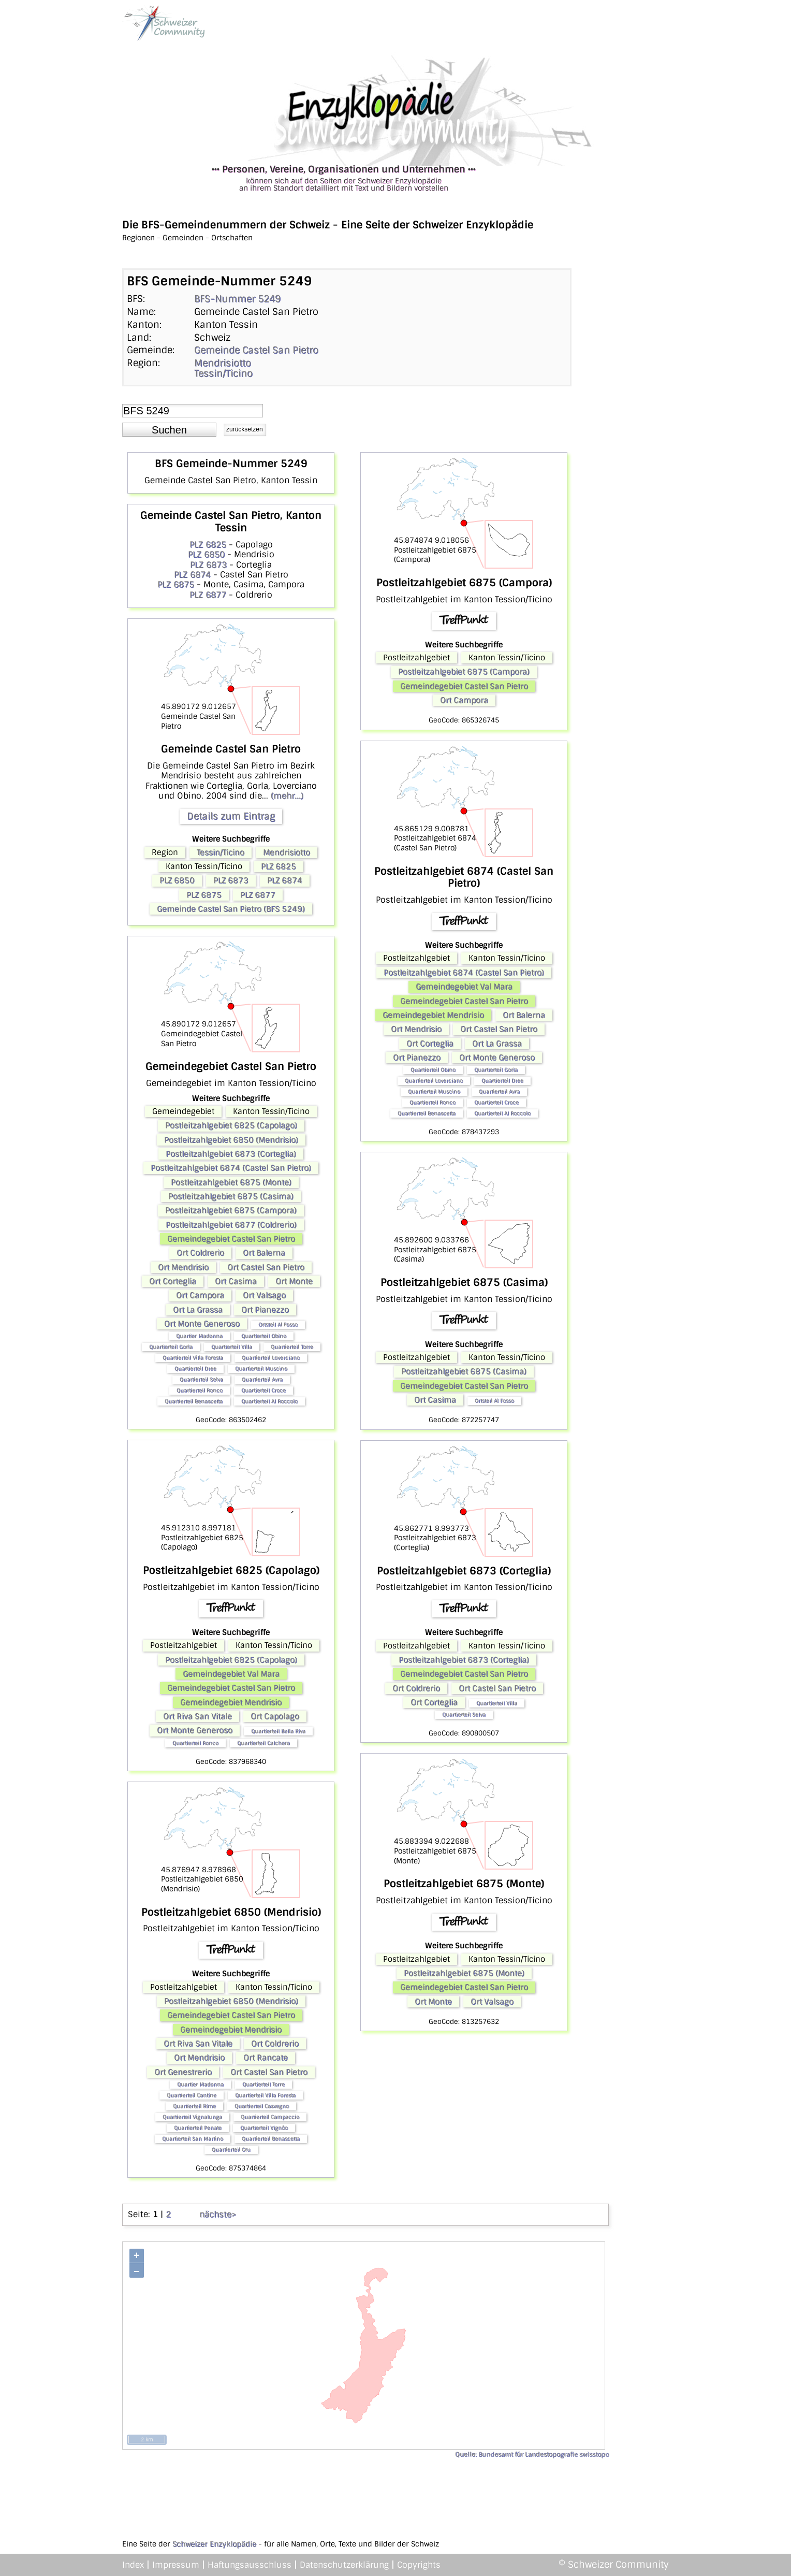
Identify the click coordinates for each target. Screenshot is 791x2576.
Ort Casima (236, 1281)
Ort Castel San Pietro (265, 1267)
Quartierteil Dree (195, 1368)
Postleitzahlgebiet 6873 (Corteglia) (231, 1154)
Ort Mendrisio (183, 1267)
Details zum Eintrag (231, 816)
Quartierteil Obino (263, 1336)
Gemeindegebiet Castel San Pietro (231, 1239)
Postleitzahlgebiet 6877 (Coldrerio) (231, 1225)
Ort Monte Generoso (202, 1324)
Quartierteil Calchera (263, 1743)
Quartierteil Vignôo (264, 2127)
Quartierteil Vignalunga (192, 2117)
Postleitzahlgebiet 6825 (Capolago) (231, 1125)
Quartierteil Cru (231, 2149)
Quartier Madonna (199, 1336)
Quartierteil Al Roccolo (269, 1401)
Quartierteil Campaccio (270, 2117)
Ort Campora (200, 1295)
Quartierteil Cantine (191, 2095)
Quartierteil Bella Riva (278, 1731)
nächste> (217, 2214)
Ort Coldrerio (200, 1253)
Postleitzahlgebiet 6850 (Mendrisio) (231, 1140)
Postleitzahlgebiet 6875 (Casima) (231, 1196)
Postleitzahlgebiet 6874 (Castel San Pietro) (231, 1168)
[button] (169, 430)
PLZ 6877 (207, 594)
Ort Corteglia (172, 1281)
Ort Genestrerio (183, 2072)
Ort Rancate (265, 2057)
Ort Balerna (264, 1253)
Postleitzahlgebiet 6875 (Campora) (231, 1210)
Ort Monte (294, 1281)
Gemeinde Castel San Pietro (256, 350)
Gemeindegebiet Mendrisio (231, 1702)
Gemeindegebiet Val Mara (231, 1674)
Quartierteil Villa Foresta (193, 1357)
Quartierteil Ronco (200, 1390)
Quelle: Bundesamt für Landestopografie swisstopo (532, 2454)
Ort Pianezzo (265, 1310)
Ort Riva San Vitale (197, 1716)
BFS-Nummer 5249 (237, 299)
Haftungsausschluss (249, 2564)
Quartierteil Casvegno (262, 2106)
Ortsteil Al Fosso (278, 1324)
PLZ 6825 (207, 544)
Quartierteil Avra (262, 1379)
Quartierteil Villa (231, 1346)
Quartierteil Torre (292, 1346)
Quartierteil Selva (201, 1379)
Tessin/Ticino (223, 373)
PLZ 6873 (208, 564)
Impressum (175, 2564)
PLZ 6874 (192, 574)
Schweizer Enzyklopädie (214, 2544)
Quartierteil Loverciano (271, 1357)
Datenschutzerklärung (344, 2564)
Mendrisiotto (222, 363)
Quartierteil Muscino (261, 1368)
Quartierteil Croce (263, 1390)
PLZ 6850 (206, 554)
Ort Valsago (264, 1295)
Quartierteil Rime (194, 2106)
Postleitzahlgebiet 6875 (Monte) (231, 1182)
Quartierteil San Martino (192, 2138)
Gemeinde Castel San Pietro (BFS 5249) (231, 909)
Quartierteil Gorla (171, 1346)
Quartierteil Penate (198, 2127)
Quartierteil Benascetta (194, 1401)
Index (133, 2564)
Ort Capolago (275, 1716)
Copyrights (419, 2564)
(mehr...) (287, 795)
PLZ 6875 (175, 584)
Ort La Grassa (198, 1310)
